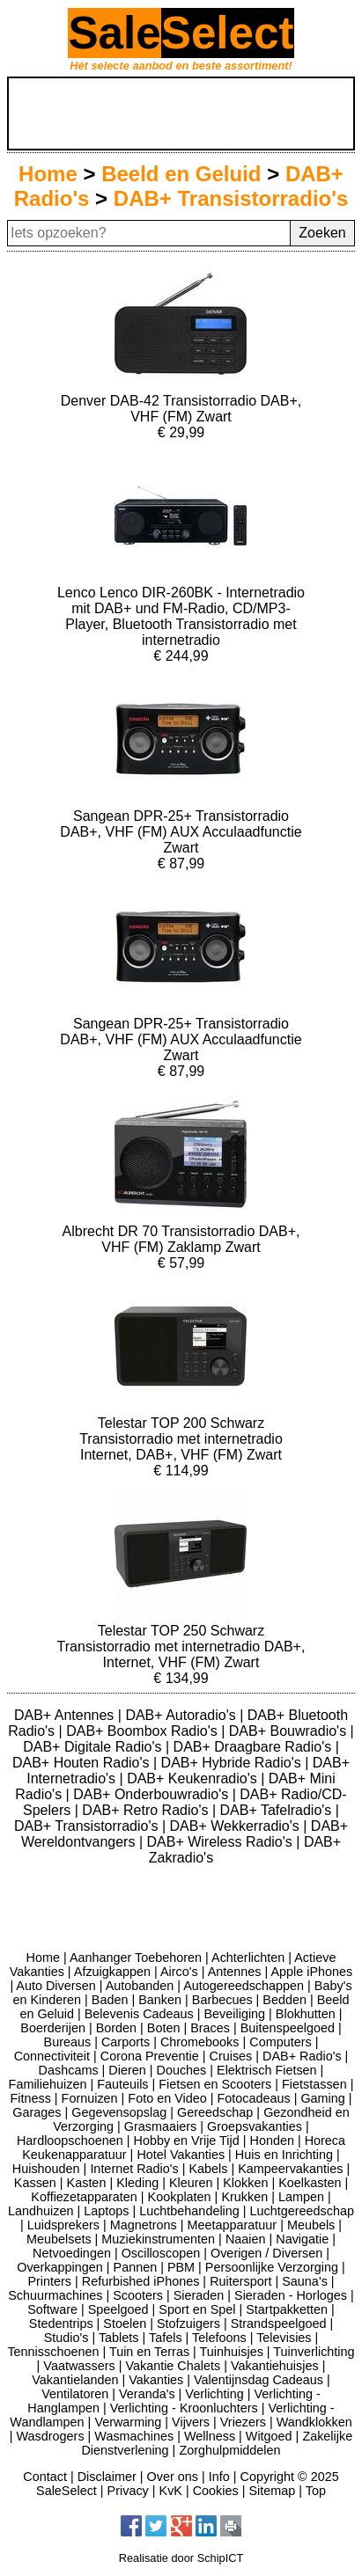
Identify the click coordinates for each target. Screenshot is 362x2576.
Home (48, 174)
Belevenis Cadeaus (139, 2014)
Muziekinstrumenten (158, 2239)
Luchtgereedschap (302, 2211)
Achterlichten (247, 1957)
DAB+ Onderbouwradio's (152, 1794)
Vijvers (191, 2422)
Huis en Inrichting (284, 2155)
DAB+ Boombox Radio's (143, 1730)
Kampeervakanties (290, 2169)
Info (219, 2477)
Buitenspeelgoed (287, 2028)
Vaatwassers (79, 2366)
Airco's (179, 1972)
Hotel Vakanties (181, 2155)
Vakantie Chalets (172, 2366)
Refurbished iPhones (141, 2281)
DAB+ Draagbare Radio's (255, 1746)
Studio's (66, 2338)
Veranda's (147, 2394)
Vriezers (243, 2422)
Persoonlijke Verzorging (271, 2267)
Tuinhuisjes (231, 2352)
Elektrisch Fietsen (267, 2070)
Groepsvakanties (254, 2126)
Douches (182, 2070)
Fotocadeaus (253, 2098)
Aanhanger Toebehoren (136, 1957)
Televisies (283, 2338)
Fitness (30, 2098)
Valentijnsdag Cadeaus (258, 2380)
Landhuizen (40, 2211)
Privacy (128, 2491)
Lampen (301, 2197)
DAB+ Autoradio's (182, 1715)
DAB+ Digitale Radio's (94, 1746)
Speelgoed (118, 2309)
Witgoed (269, 2436)
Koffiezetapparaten (84, 2197)
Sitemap (271, 2491)
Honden (272, 2140)
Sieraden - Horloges (290, 2295)
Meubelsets (59, 2239)
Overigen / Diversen (266, 2253)
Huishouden (46, 2169)
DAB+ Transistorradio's (231, 198)
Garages (36, 2112)
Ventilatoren (74, 2394)
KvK (170, 2491)
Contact (45, 2477)
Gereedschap (215, 2112)
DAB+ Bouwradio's (290, 1730)
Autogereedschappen (243, 1986)
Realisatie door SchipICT (181, 2558)
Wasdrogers (51, 2436)
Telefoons (219, 2338)
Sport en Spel (197, 2309)
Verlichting (214, 2394)
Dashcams (69, 2070)
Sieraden (199, 2295)
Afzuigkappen (112, 1972)
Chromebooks (200, 2042)
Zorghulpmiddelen (229, 2450)
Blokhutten (306, 2014)
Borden (116, 2028)
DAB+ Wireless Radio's (221, 1841)
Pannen (136, 2267)
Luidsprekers (63, 2225)
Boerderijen (52, 2028)
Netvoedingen (72, 2253)
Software (52, 2309)
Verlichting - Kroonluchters (184, 2408)
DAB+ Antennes (66, 1715)
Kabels (207, 2169)
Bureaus (68, 2042)
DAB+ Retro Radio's (147, 1810)
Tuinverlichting (313, 2352)
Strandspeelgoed (279, 2323)
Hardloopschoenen (70, 2140)
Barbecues (222, 2000)
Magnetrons (143, 2225)
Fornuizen (90, 2098)
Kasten (87, 2183)
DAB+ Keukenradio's (194, 1778)
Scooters (138, 2295)
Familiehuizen (48, 2084)
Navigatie (302, 2239)
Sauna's (305, 2281)
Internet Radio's (134, 2169)
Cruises (231, 2056)
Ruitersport (240, 2281)
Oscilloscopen (161, 2253)
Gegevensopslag (118, 2112)
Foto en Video (167, 2098)
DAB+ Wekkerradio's (237, 1826)
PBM (181, 2267)
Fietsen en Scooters (215, 2084)
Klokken (245, 2183)
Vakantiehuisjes (275, 2366)
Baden (110, 2000)
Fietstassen (314, 2084)
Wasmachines (134, 2436)
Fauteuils (122, 2084)
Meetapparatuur (232, 2225)
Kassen (35, 2183)
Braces (210, 2028)
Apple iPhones (311, 1972)
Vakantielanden (75, 2380)
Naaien (245, 2239)
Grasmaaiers (160, 2126)
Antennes (235, 1972)
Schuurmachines (55, 2295)
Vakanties (156, 2380)
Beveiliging (234, 2014)
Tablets (119, 2338)
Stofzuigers (188, 2323)
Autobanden (140, 1986)
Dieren (126, 2070)
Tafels (165, 2338)
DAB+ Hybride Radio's (233, 1762)
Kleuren (191, 2183)
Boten (164, 2028)
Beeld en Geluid (181, 174)
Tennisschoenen (53, 2352)
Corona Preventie (149, 2056)
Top (316, 2491)
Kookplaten (179, 2197)
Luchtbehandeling (189, 2211)
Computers (280, 2042)
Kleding (137, 2183)
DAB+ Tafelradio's (278, 1810)
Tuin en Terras (149, 2352)
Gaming (322, 2098)
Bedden (284, 2000)
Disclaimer (107, 2477)
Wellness (209, 2436)
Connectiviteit (52, 2056)
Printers (49, 2281)
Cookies (216, 2491)
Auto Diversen (55, 1986)
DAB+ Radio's (302, 2056)
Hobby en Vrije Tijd (187, 2140)
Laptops (106, 2211)
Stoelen (124, 2323)
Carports (125, 2042)
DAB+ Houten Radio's (82, 1762)
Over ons (172, 2477)
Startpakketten (287, 2309)
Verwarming (127, 2422)
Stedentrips (61, 2323)
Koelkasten (309, 2183)
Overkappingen (60, 2267)
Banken (159, 2000)
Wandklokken (314, 2422)
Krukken (244, 2197)
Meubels (311, 2225)
